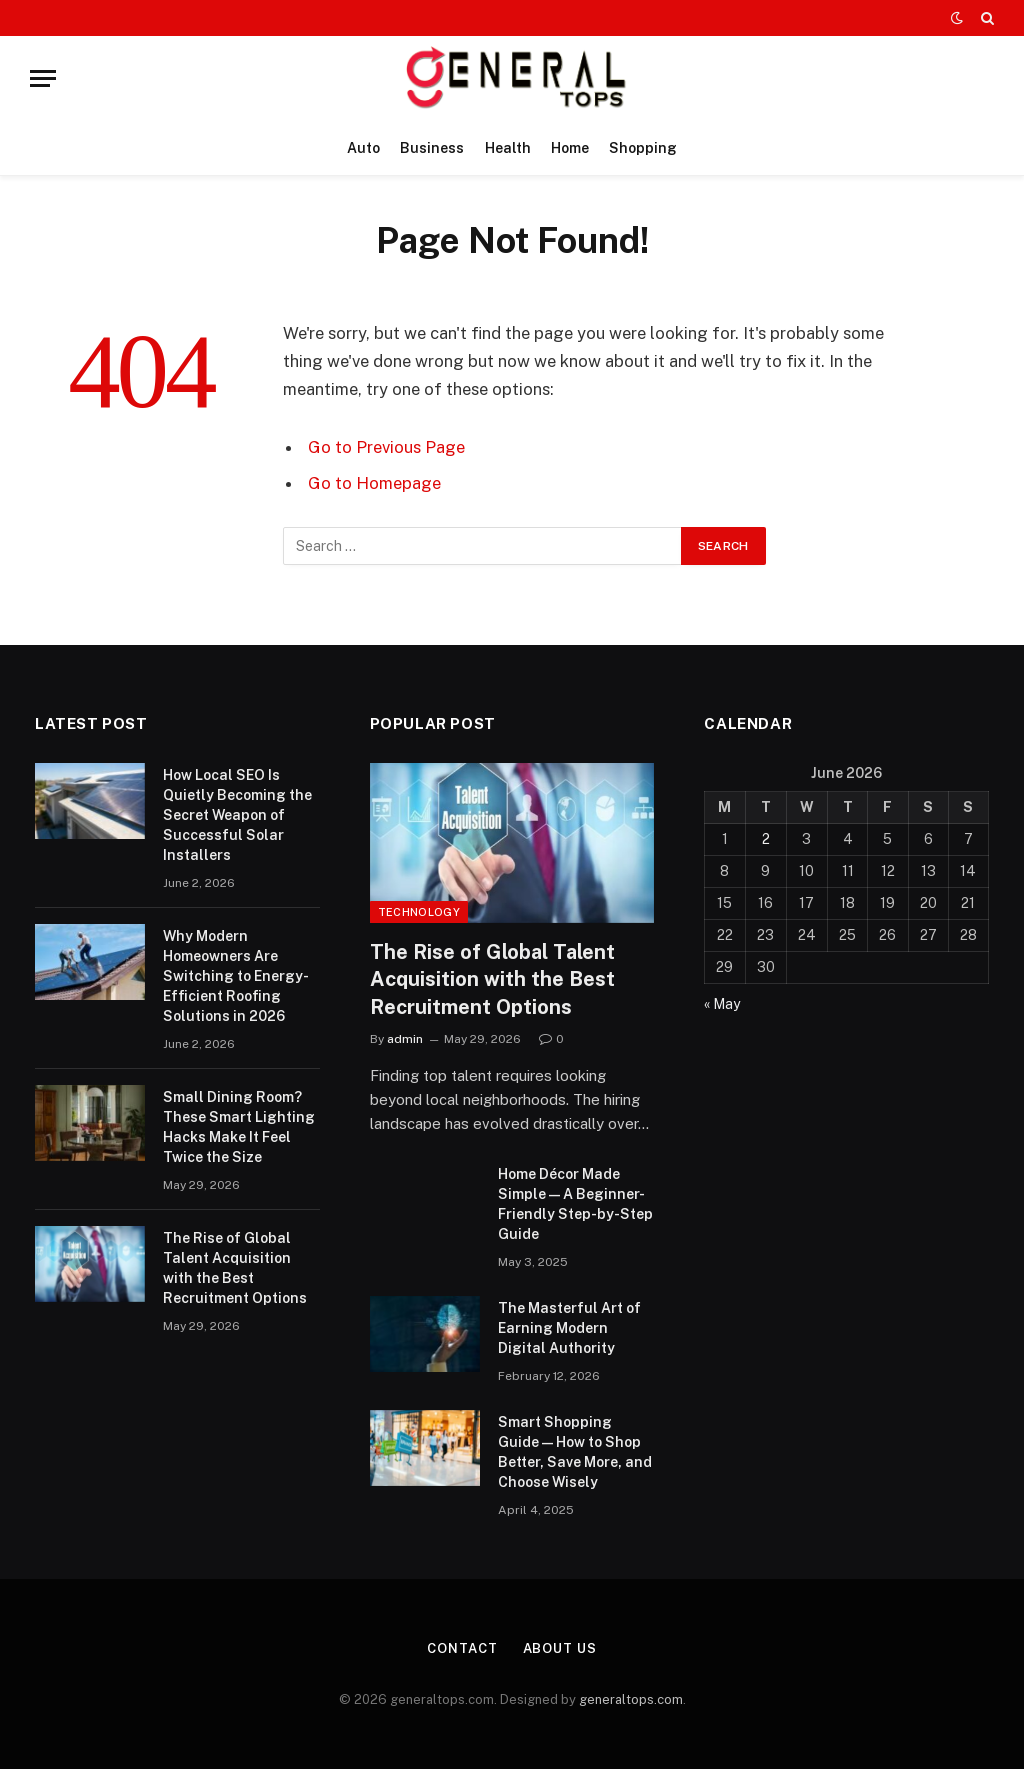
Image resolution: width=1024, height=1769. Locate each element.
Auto (363, 148)
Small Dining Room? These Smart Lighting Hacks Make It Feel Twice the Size (239, 1127)
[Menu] (43, 78)
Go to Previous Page (386, 447)
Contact (462, 1648)
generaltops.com (631, 1699)
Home (570, 148)
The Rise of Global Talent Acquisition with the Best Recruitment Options (235, 1268)
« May (722, 1004)
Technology (419, 912)
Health (508, 148)
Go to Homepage (374, 483)
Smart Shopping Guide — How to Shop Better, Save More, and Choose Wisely (575, 1452)
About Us (560, 1648)
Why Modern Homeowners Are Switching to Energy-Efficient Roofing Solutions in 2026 (236, 976)
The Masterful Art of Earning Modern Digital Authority (569, 1328)
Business (432, 148)
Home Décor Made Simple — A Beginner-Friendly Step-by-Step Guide (575, 1204)
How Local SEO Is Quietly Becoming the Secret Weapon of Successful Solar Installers (237, 815)
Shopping (643, 148)
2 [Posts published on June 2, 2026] (766, 839)
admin (405, 1039)
